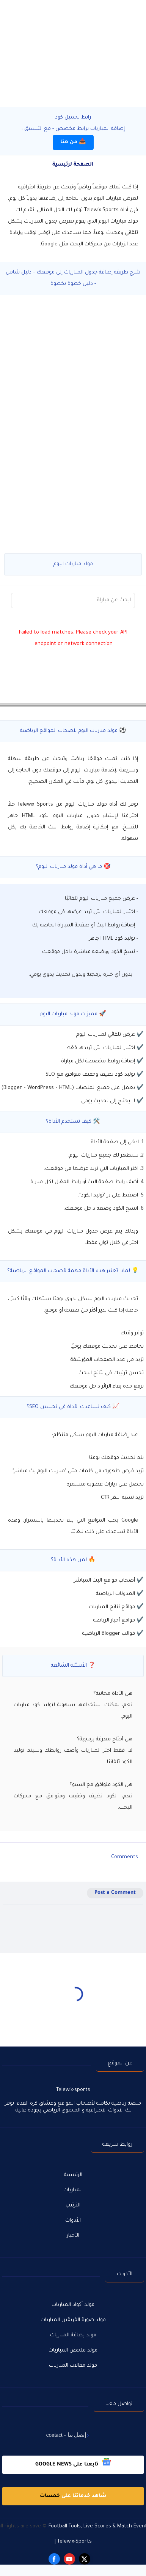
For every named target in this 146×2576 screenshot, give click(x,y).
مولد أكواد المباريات (73, 2305)
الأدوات (73, 2221)
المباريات (73, 2190)
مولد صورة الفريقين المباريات (73, 2320)
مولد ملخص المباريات (73, 2350)
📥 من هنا (73, 142)
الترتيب (73, 2205)
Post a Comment (115, 1893)
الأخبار (73, 2236)
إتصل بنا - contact (66, 2435)
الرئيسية (73, 2175)
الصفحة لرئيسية (73, 165)
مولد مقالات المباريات (73, 2366)
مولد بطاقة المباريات (73, 2335)
